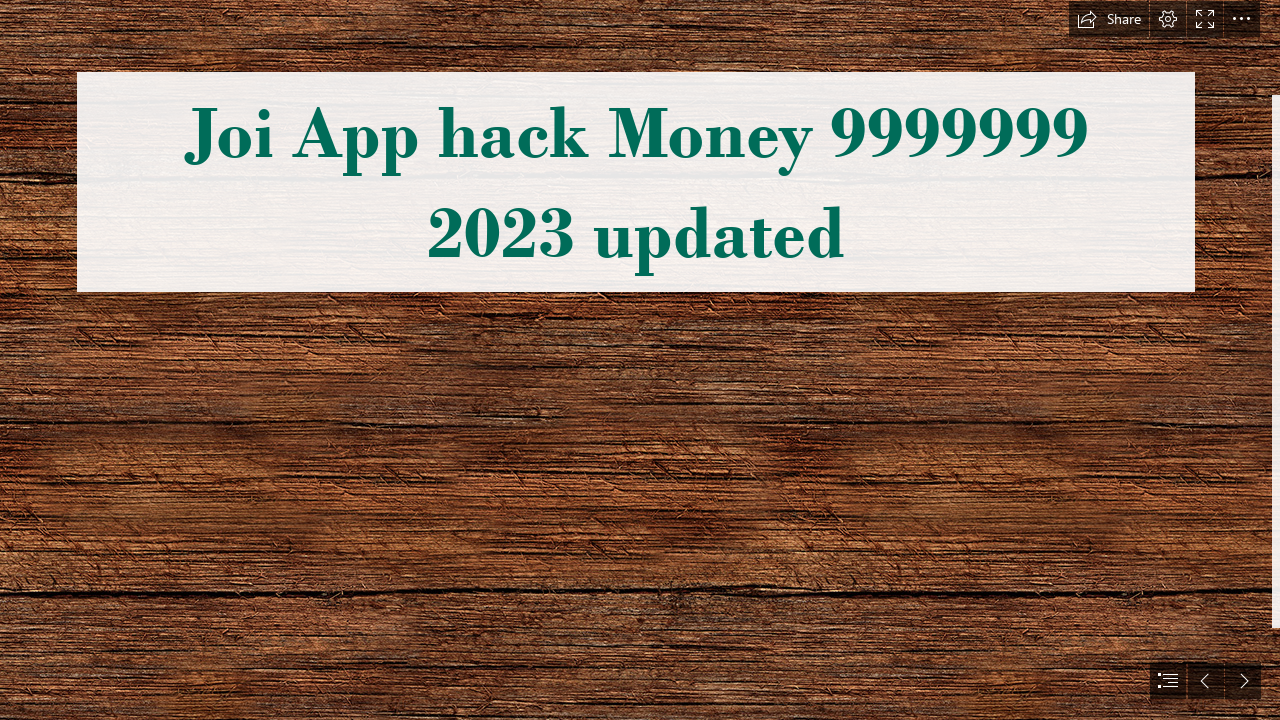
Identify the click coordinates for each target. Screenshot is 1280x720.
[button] (1109, 19)
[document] (640, 360)
